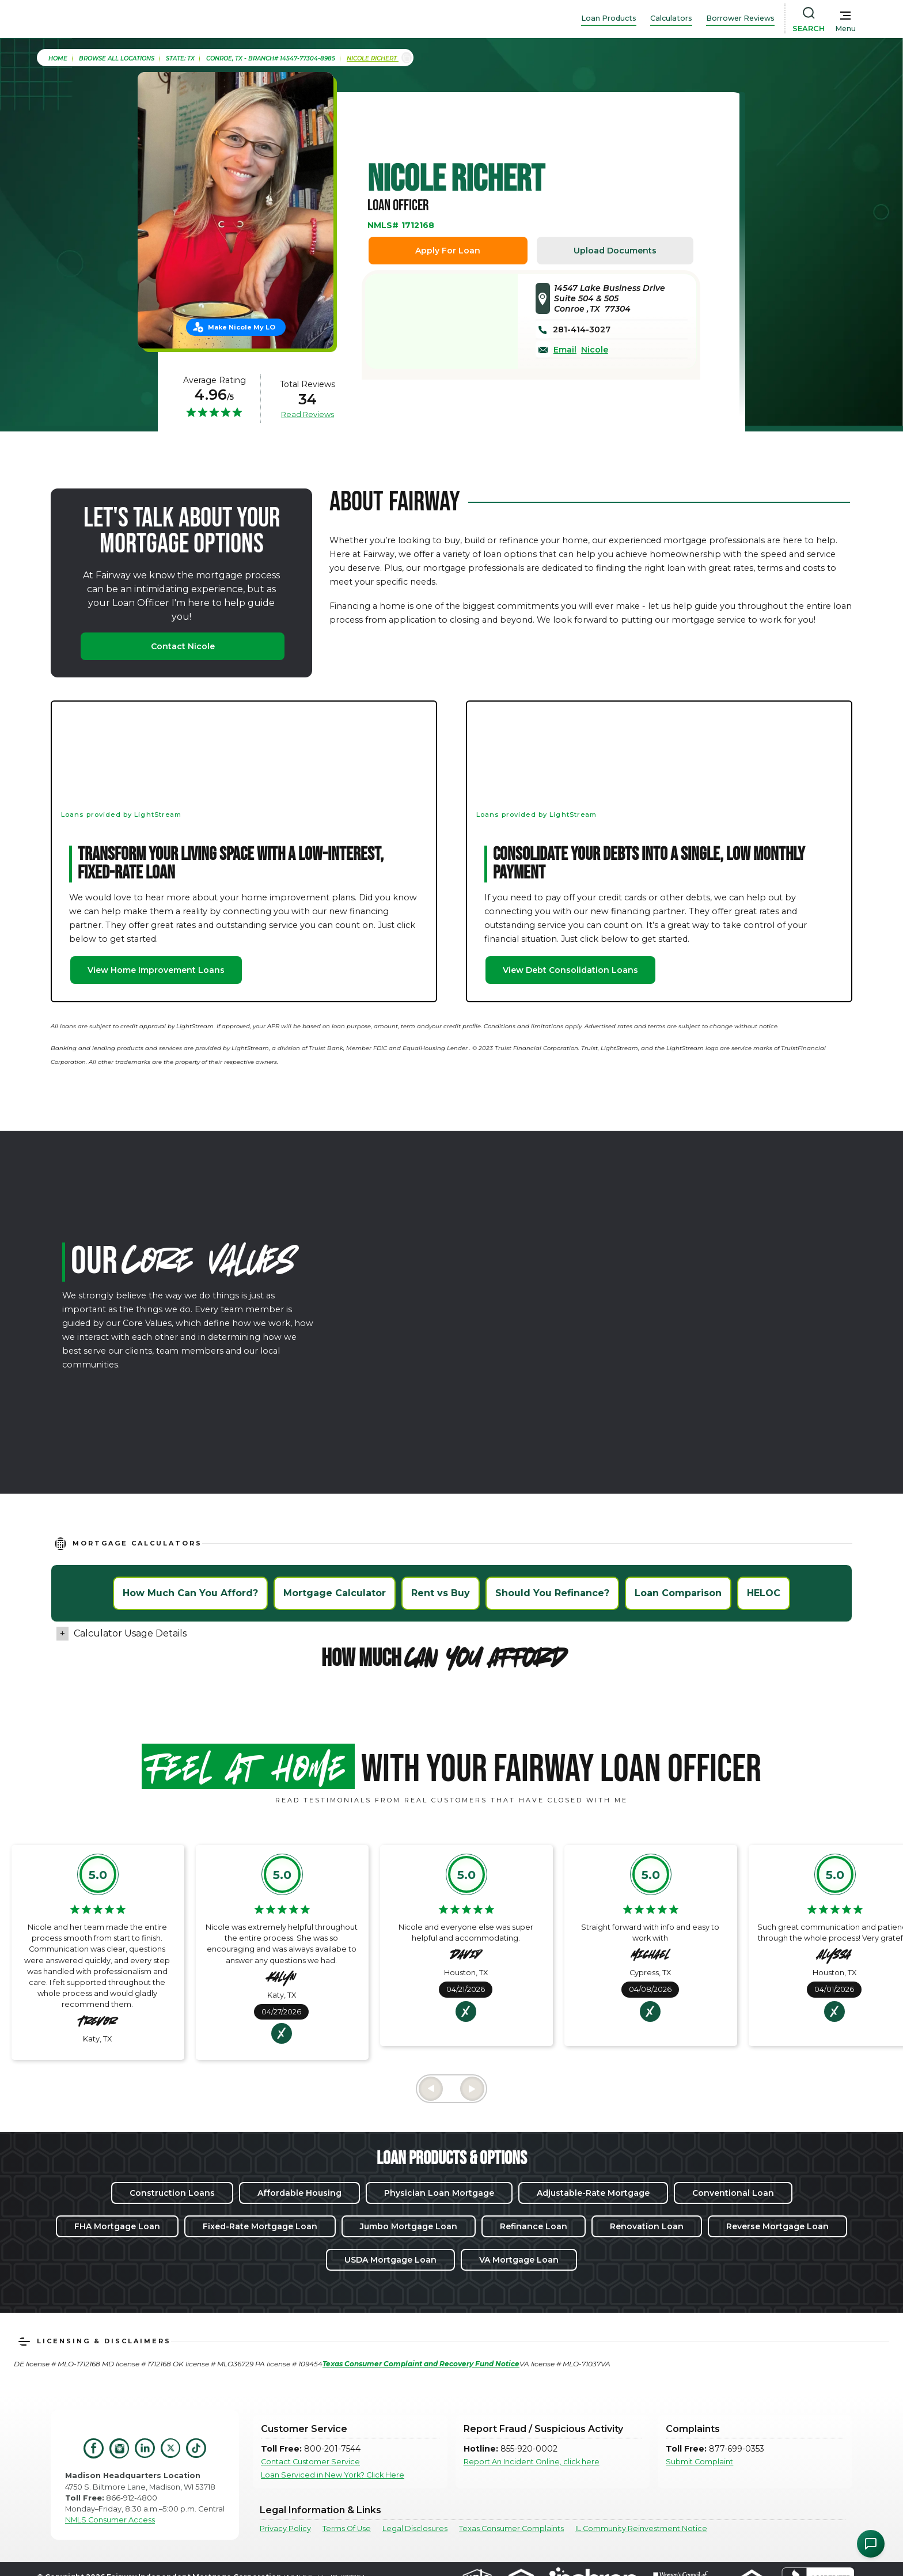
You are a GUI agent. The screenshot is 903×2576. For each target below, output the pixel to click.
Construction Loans (172, 2193)
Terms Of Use (346, 2528)
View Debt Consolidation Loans (570, 970)
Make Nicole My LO (241, 327)
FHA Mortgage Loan (117, 2226)
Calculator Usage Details (130, 1633)
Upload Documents (615, 250)
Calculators (671, 18)
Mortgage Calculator (334, 1593)
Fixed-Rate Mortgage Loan (260, 2226)
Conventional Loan (733, 2193)
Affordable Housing (299, 2193)
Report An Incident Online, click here (532, 2461)
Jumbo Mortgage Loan (408, 2226)
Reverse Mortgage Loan (777, 2226)
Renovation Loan (647, 2226)
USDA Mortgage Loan (390, 2260)
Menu (845, 28)
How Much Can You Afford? (190, 1593)
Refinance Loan (533, 2226)
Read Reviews (307, 414)
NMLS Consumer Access (110, 2520)
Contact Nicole (183, 646)
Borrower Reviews (740, 18)
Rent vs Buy (440, 1593)
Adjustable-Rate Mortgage (593, 2193)
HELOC (763, 1593)
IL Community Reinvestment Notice (641, 2528)
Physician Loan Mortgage (439, 2193)
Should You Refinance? (552, 1593)
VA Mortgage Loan (519, 2260)
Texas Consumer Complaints (511, 2528)
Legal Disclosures (414, 2528)
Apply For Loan (447, 250)
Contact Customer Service (310, 2461)
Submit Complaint (699, 2461)
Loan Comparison (678, 1593)
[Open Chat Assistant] (871, 2544)
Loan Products (608, 18)
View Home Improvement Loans (156, 970)
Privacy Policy (285, 2528)
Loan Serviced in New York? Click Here (332, 2475)
